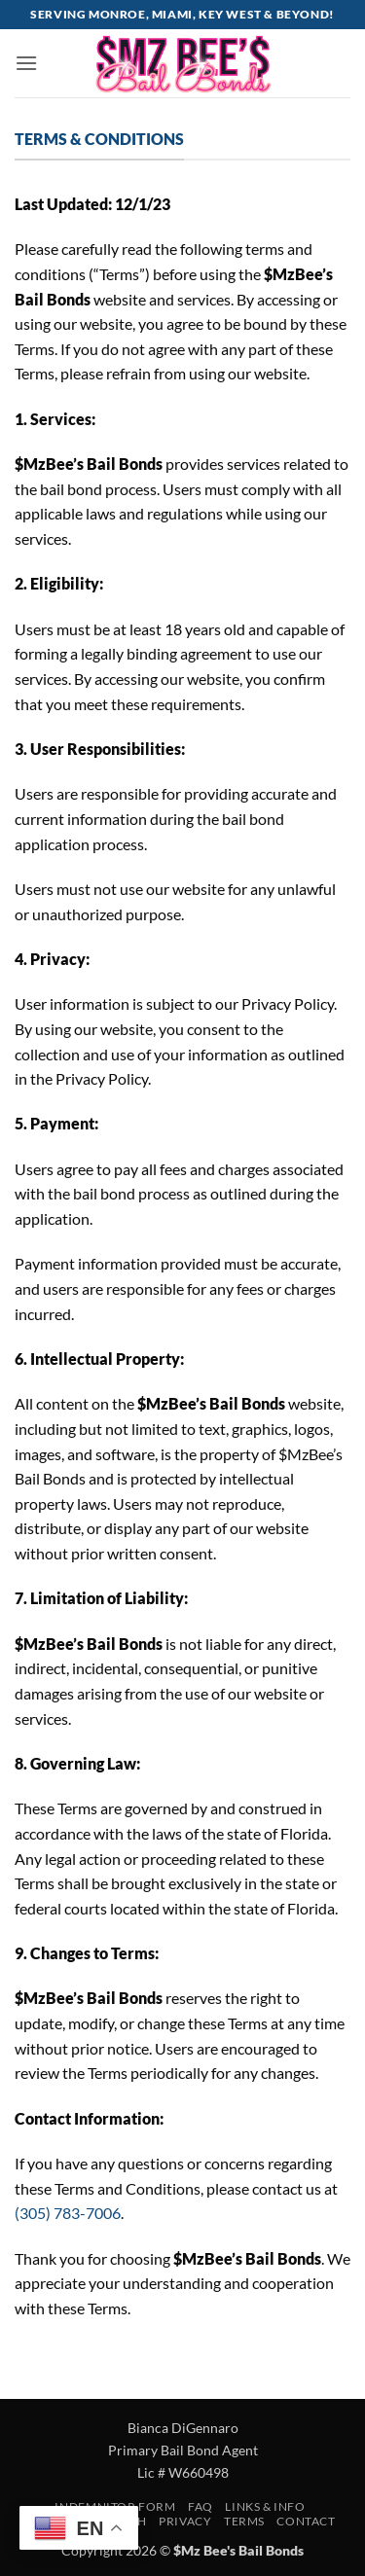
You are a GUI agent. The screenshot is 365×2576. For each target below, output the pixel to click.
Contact (305, 2521)
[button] (26, 63)
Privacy (185, 2521)
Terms (244, 2521)
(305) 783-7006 (68, 2212)
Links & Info (265, 2506)
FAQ (200, 2506)
